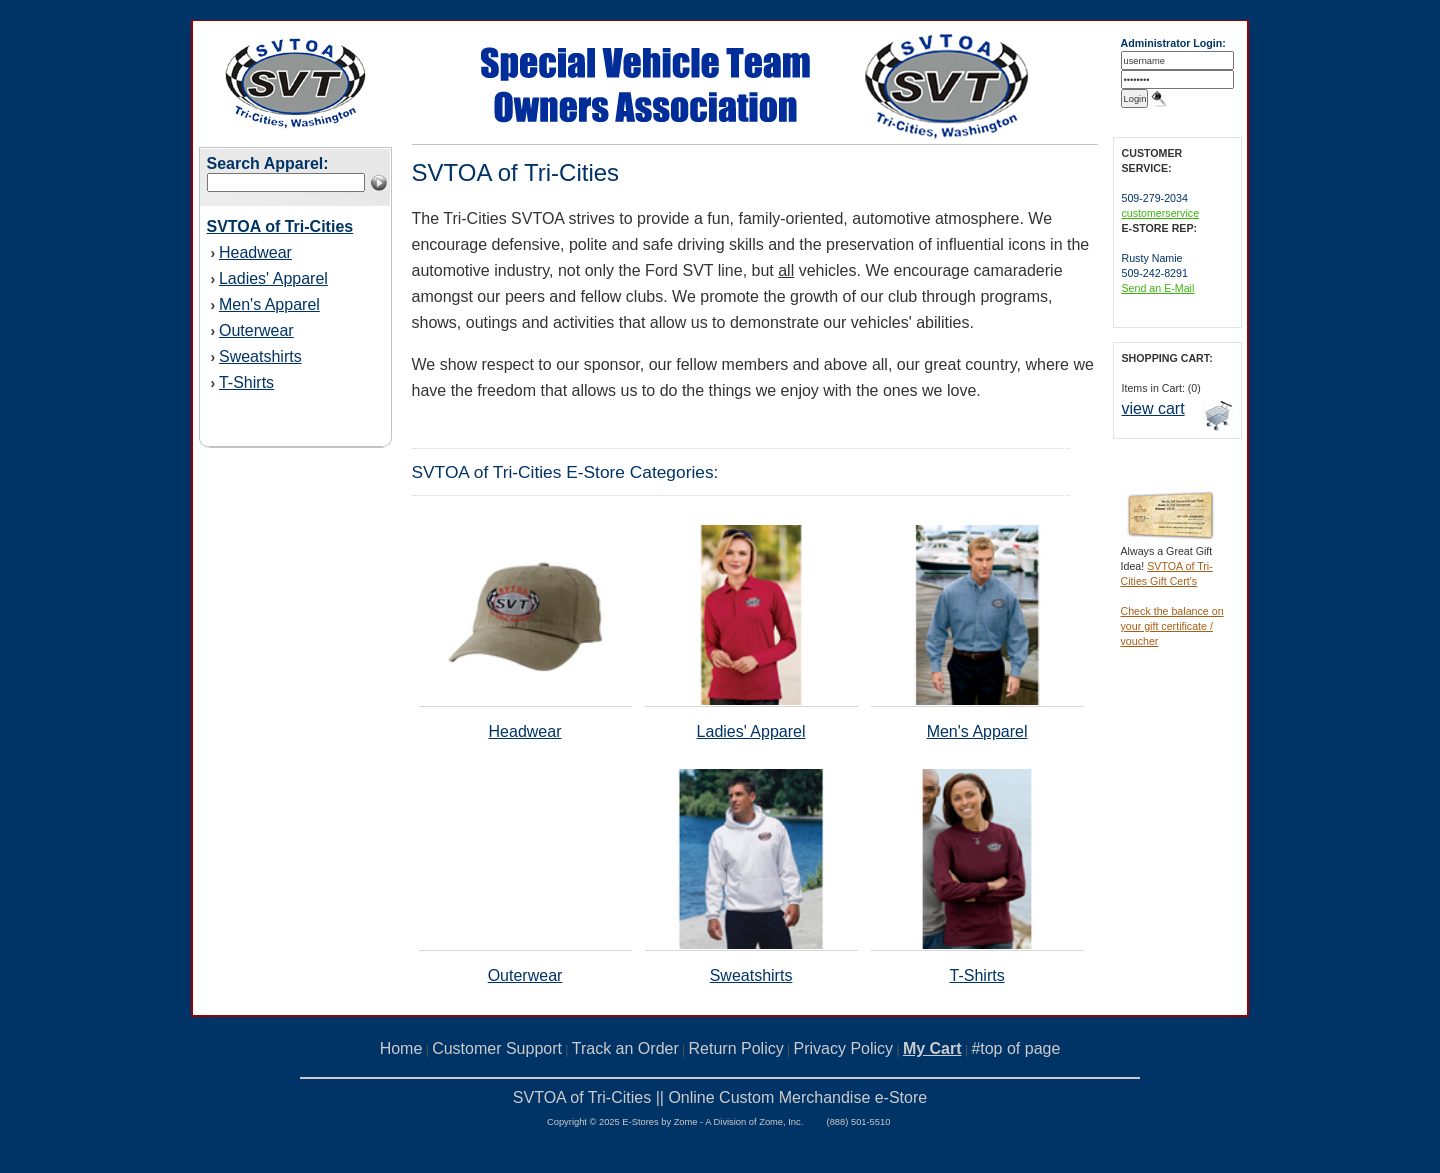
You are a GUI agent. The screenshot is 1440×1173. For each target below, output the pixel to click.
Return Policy (736, 1048)
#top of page (1015, 1048)
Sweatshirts (260, 356)
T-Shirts (246, 382)
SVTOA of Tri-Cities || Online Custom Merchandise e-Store (720, 1097)
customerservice (1161, 213)
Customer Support (497, 1048)
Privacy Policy (844, 1048)
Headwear (255, 252)
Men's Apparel (269, 304)
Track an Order (625, 1048)
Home (401, 1048)
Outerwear (256, 330)
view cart (1153, 408)
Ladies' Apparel (273, 278)
